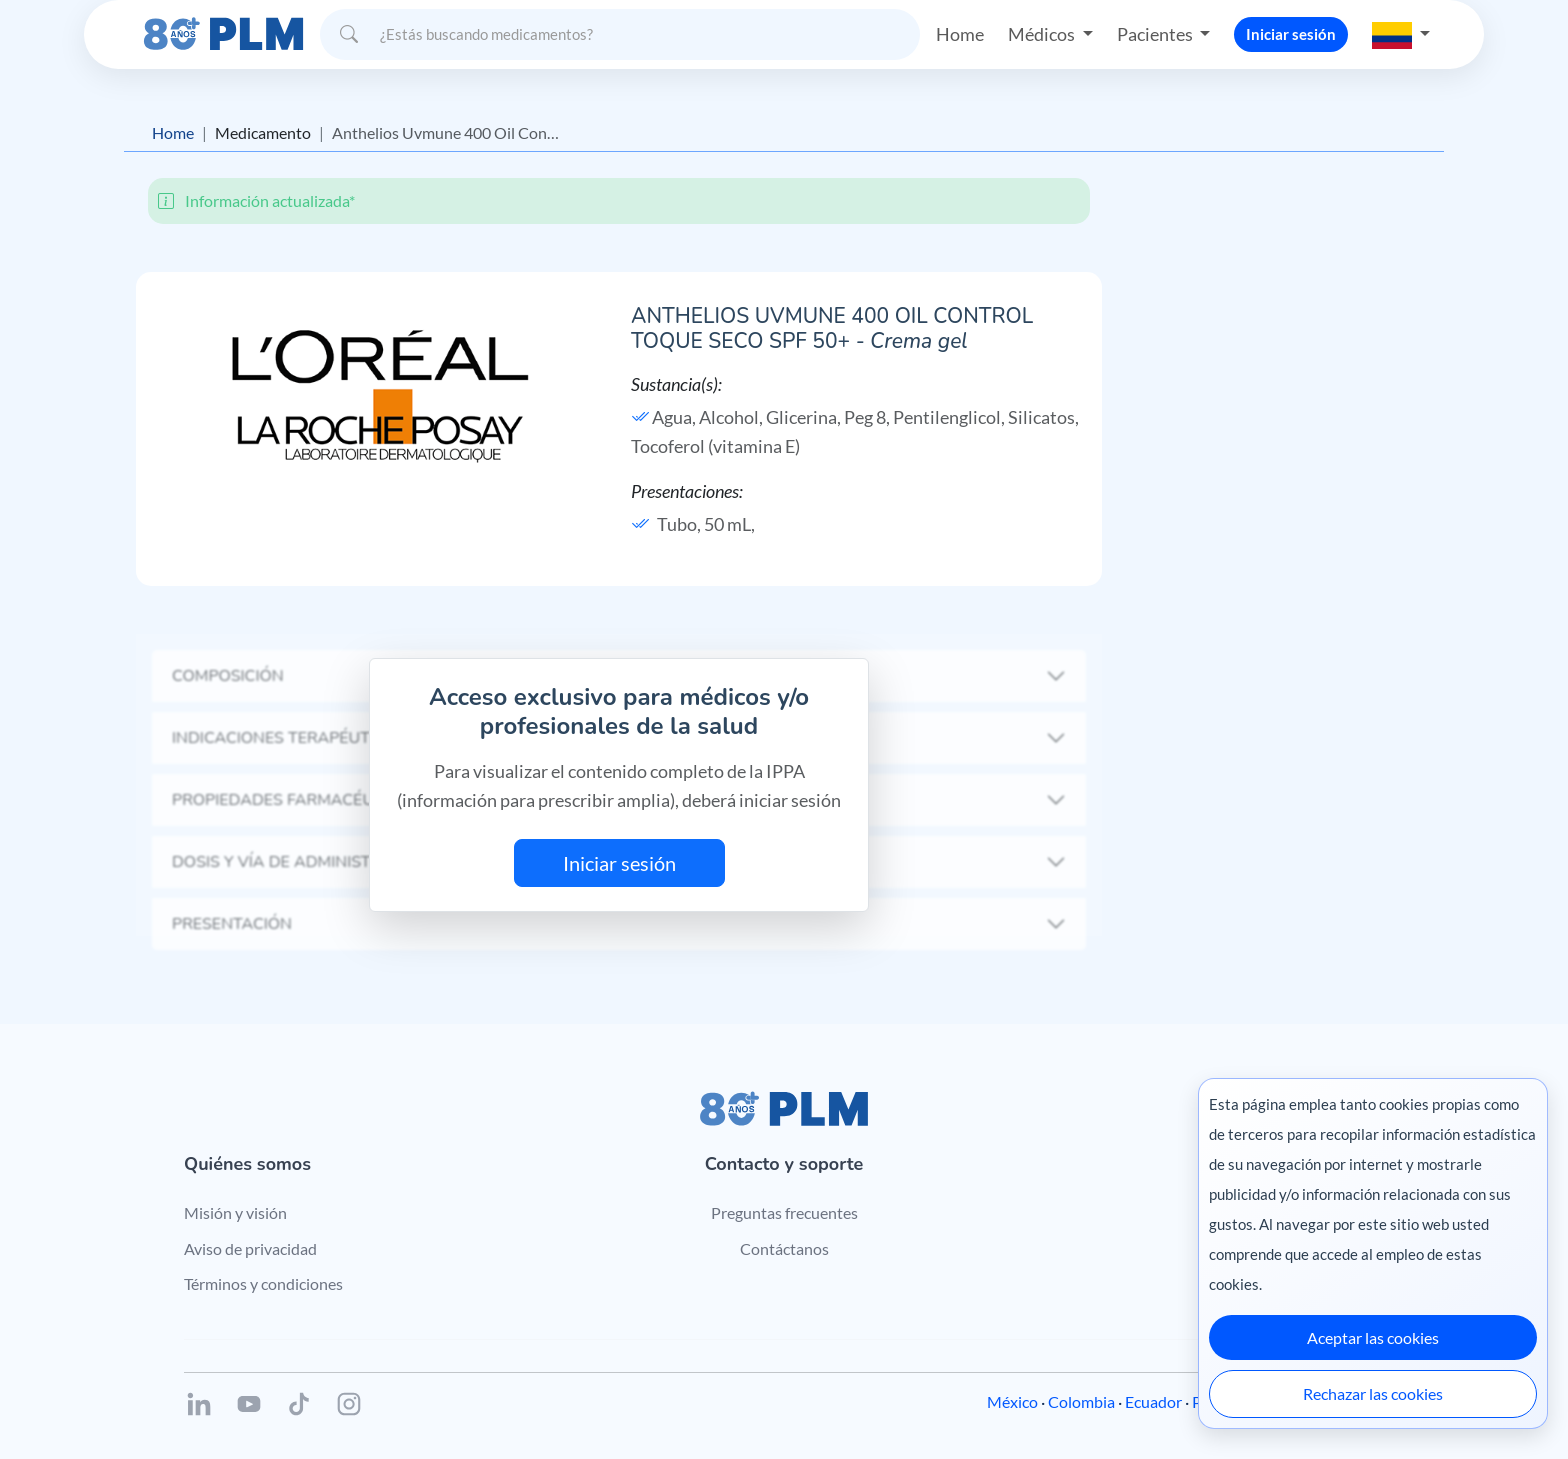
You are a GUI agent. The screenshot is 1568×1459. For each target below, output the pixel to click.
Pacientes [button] (1156, 34)
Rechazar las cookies (1373, 1393)
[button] (1401, 34)
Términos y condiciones (263, 1283)
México (1012, 1401)
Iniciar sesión (1291, 34)
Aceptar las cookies (1373, 1337)
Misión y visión (235, 1212)
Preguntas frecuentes (784, 1212)
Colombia (1081, 1401)
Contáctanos (784, 1248)
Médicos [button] (1043, 34)
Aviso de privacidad (250, 1248)
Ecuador (1153, 1401)
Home (960, 34)
